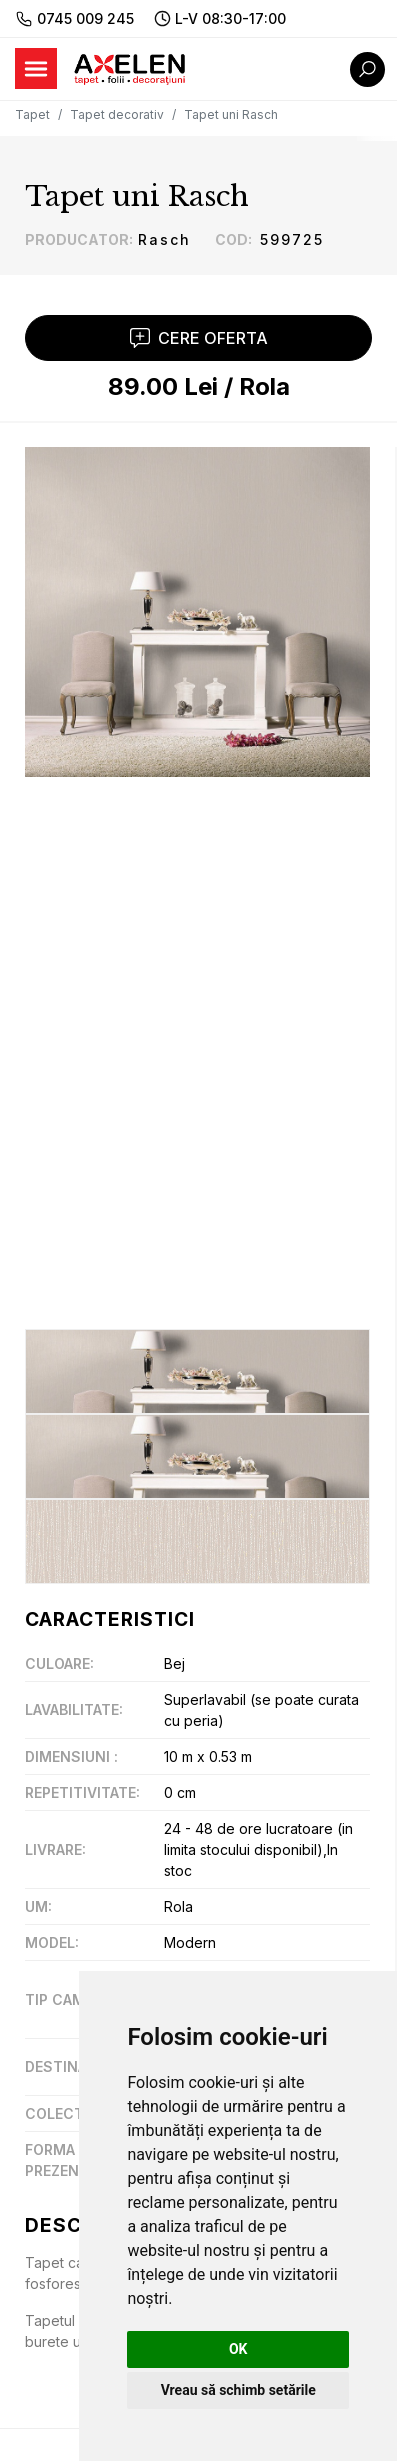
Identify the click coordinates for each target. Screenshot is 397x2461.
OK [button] (238, 2349)
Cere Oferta (199, 338)
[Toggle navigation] (36, 68)
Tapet (32, 114)
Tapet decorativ (117, 114)
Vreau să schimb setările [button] (238, 2390)
